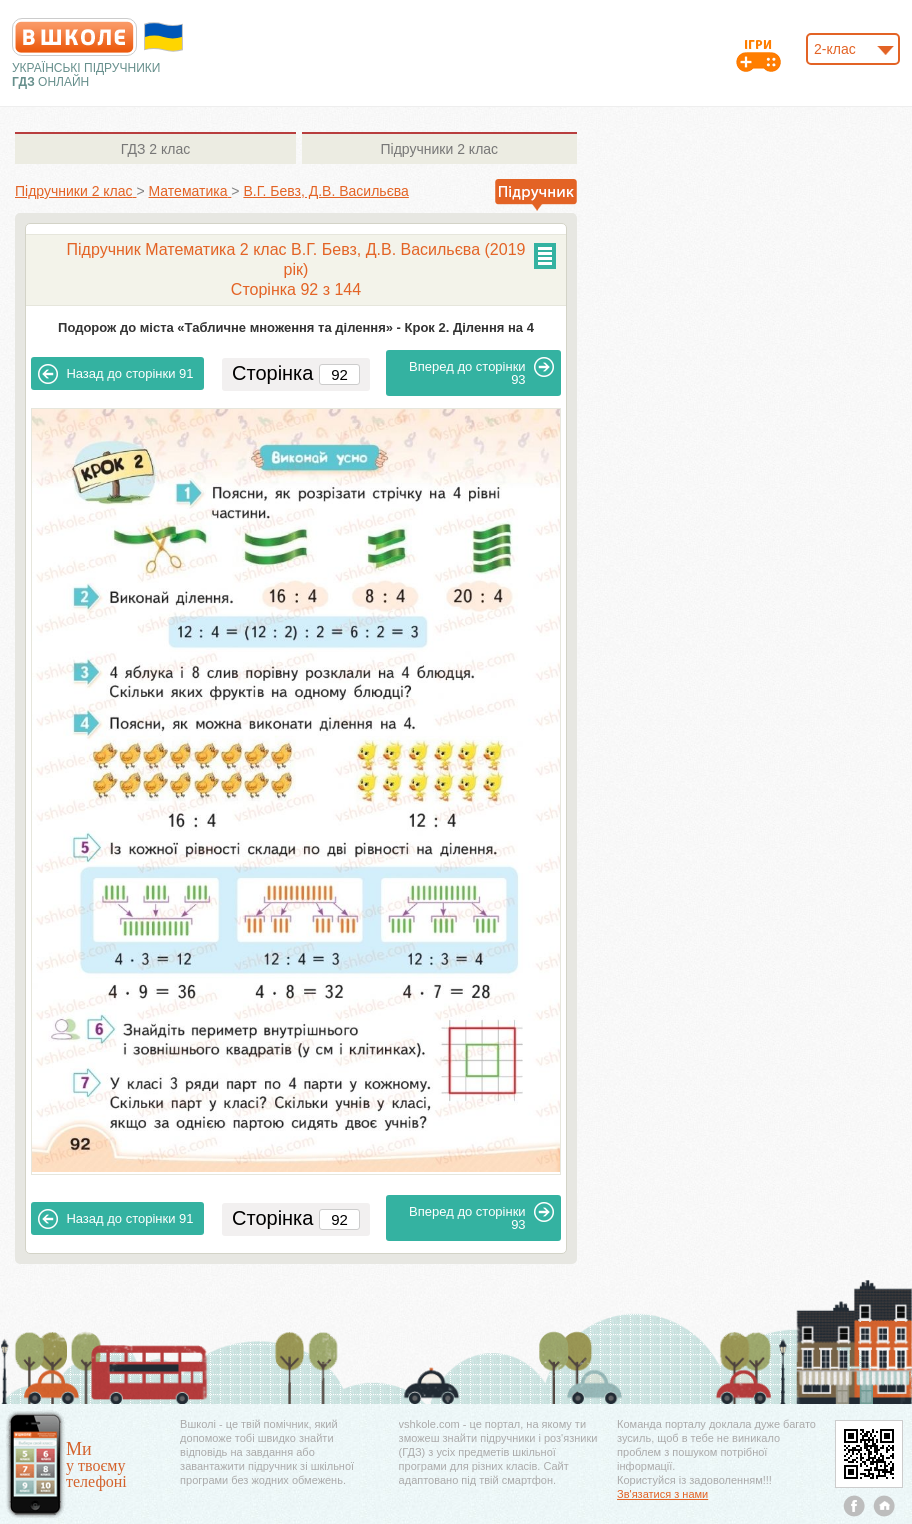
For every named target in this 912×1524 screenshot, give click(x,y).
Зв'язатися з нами (662, 1494)
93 (481, 372)
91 (115, 374)
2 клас (155, 149)
